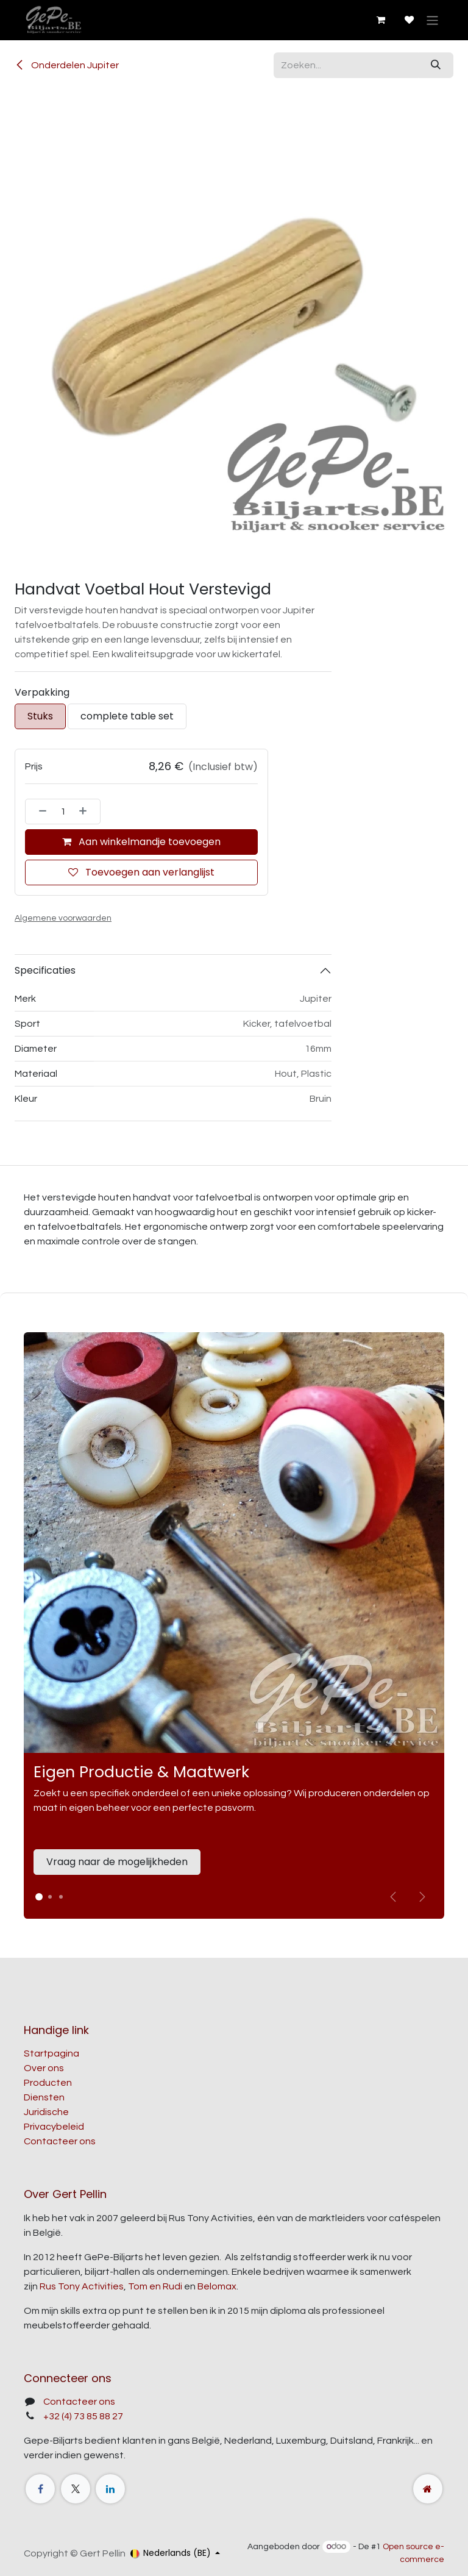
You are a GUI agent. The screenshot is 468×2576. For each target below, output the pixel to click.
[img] (422, 1897)
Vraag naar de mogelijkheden (117, 1862)
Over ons (44, 2068)
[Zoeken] (435, 65)
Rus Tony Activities (82, 2286)
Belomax (216, 2286)
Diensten (44, 2097)
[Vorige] (393, 1897)
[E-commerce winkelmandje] (380, 20)
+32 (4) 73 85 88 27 (83, 2416)
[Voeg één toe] (86, 811)
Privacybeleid (54, 2127)
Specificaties (45, 970)
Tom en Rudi (155, 2286)
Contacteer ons (60, 2141)
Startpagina (51, 2053)
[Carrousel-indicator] (50, 1897)
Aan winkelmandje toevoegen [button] (141, 842)
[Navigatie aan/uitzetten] (432, 20)
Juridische (46, 2112)
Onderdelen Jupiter (67, 65)
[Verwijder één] (39, 811)
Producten (48, 2083)
